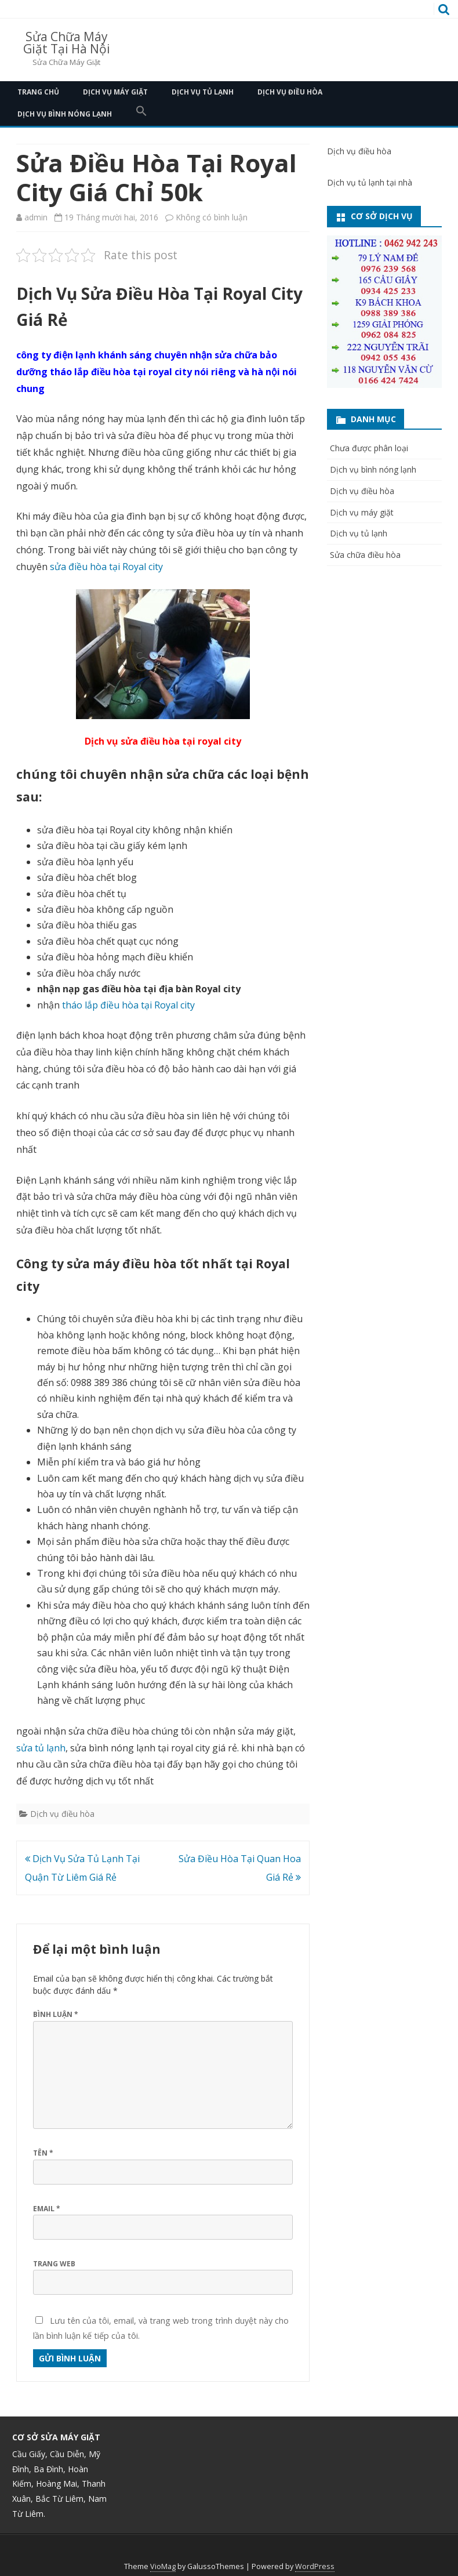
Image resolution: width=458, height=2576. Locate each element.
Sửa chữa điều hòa (365, 554)
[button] (141, 114)
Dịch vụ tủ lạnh (203, 92)
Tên (43, 2153)
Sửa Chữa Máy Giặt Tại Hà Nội (66, 43)
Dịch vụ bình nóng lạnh (64, 114)
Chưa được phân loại (369, 447)
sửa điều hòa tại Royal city (106, 566)
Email (46, 2209)
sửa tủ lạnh (41, 1747)
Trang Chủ (38, 92)
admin (36, 217)
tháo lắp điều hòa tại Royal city (128, 1005)
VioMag (163, 2566)
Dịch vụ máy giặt (115, 92)
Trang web (54, 2264)
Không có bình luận (212, 217)
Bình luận (55, 2014)
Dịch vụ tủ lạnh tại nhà (369, 182)
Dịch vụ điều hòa (289, 92)
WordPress (315, 2566)
